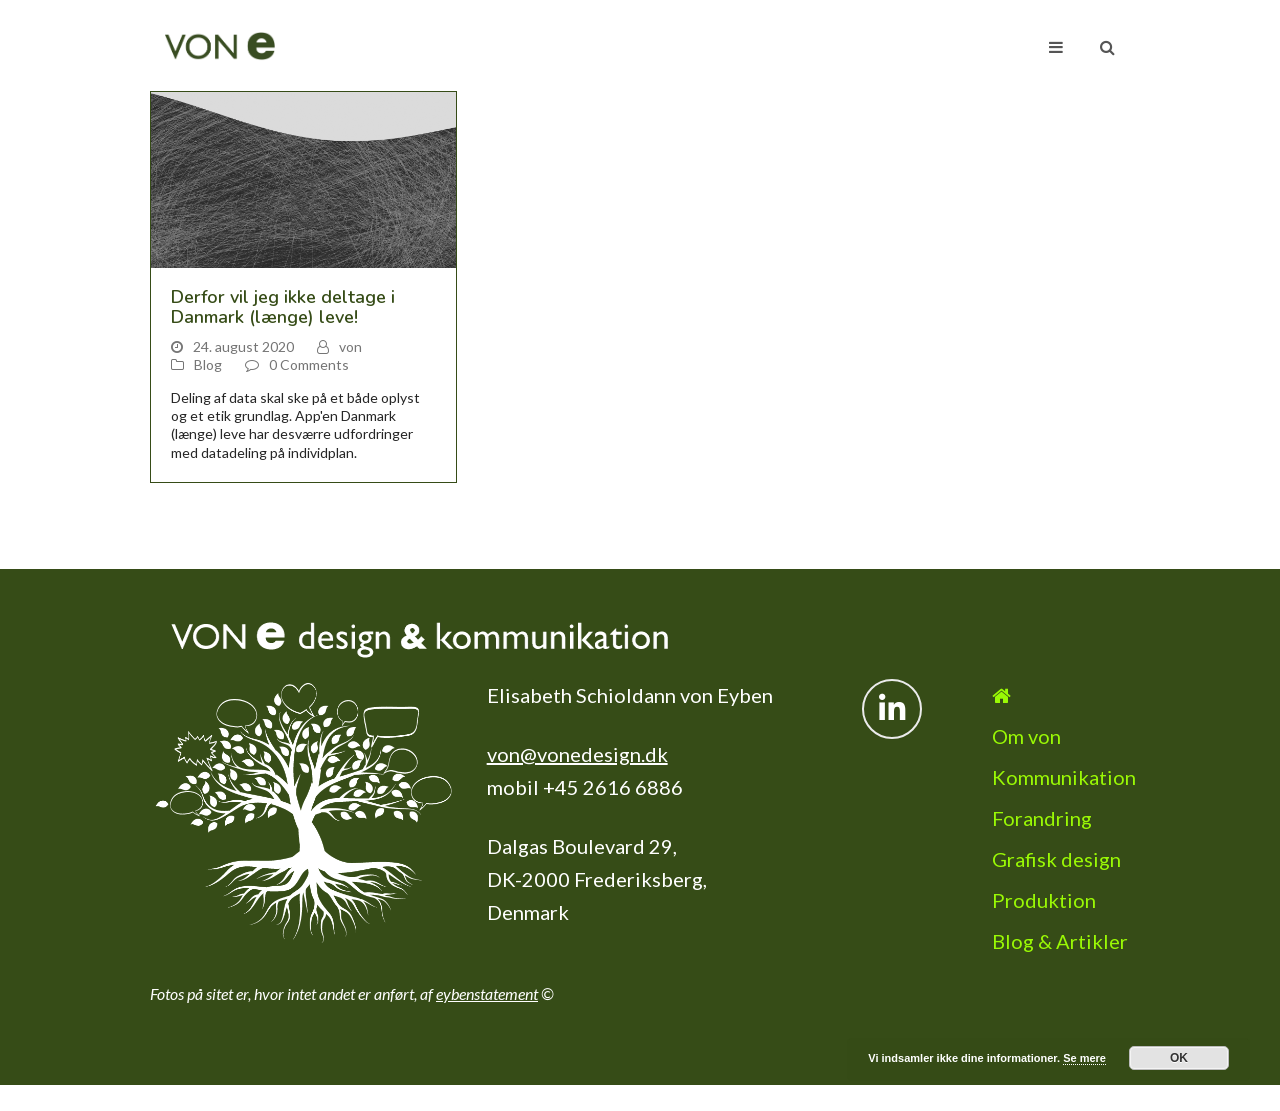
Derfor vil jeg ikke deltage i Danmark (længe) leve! (283, 307)
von (350, 346)
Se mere (1084, 1058)
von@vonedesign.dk (577, 754)
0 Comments (309, 364)
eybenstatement (487, 993)
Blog (208, 364)
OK (1179, 1058)
